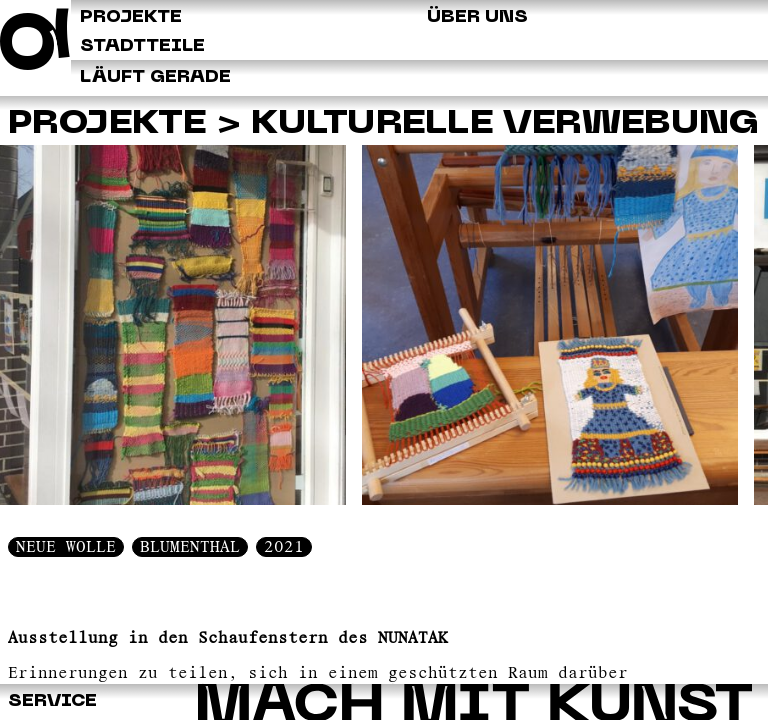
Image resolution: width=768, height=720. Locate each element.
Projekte (107, 124)
